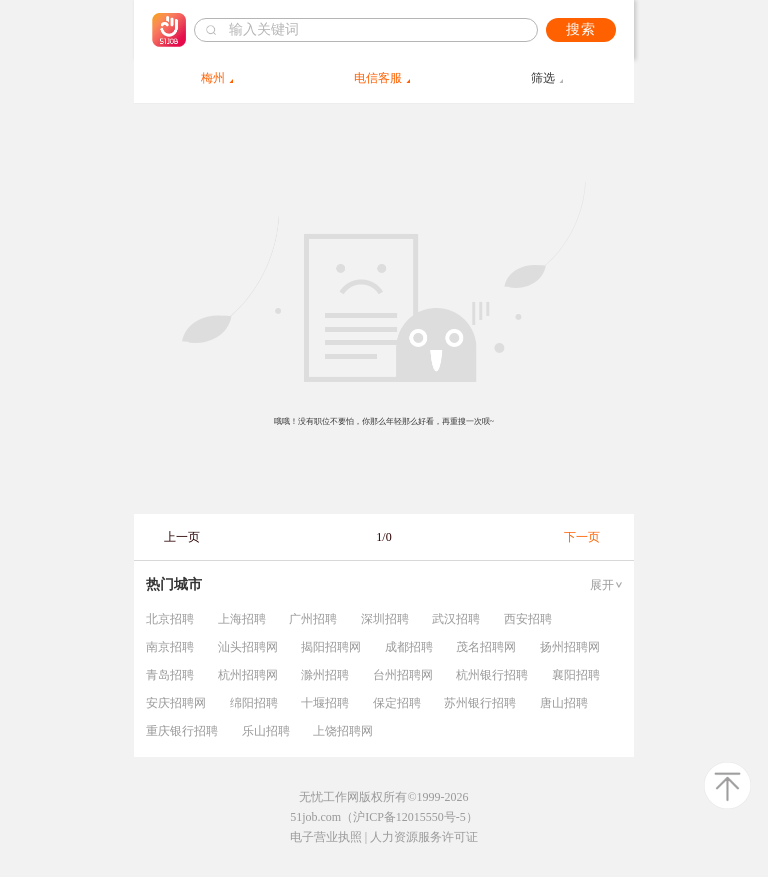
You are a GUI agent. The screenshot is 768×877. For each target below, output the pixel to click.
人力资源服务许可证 (424, 837)
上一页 (182, 537)
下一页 (582, 537)
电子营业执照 (326, 837)
